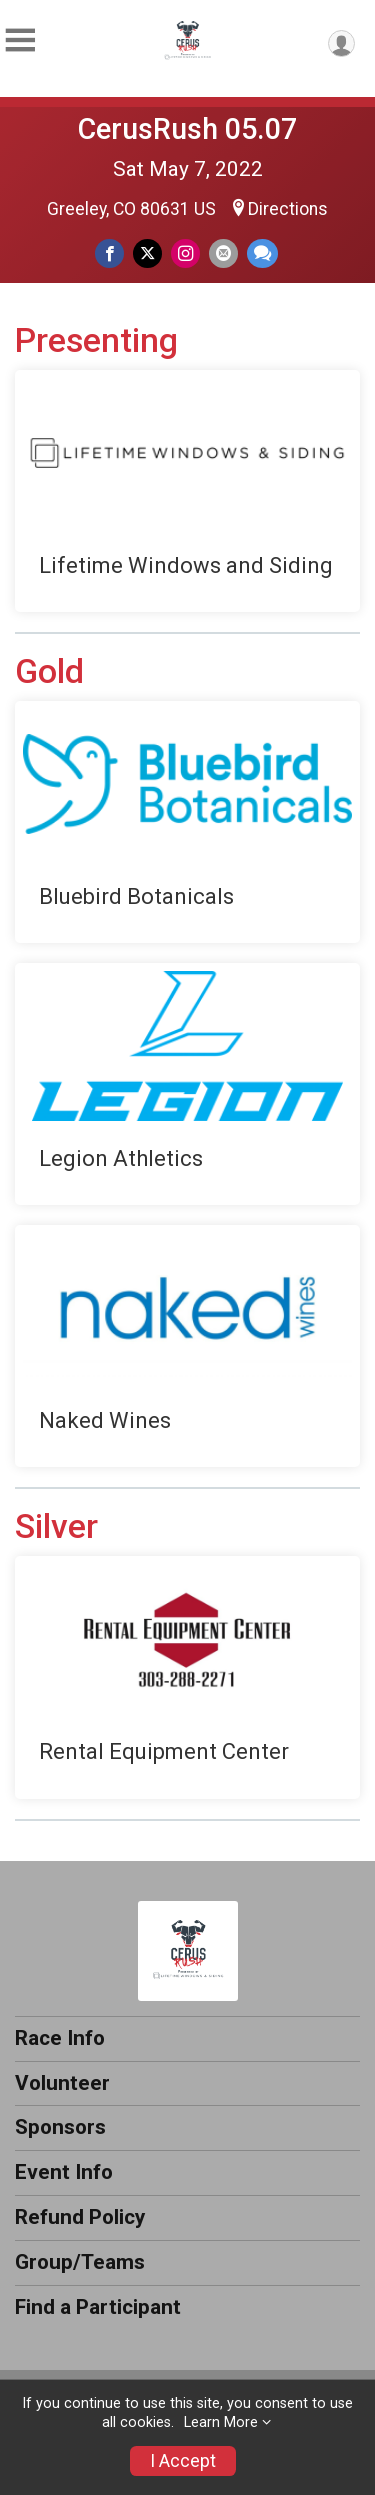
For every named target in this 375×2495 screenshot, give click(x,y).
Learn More (221, 2422)
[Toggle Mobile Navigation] (20, 40)
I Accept (183, 2461)
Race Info (60, 2038)
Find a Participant (98, 2307)
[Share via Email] (223, 253)
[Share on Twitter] (147, 253)
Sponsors (60, 2127)
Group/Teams (80, 2262)
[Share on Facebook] (109, 253)
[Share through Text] (262, 253)
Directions (288, 209)
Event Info (64, 2172)
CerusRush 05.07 (187, 129)
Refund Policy (80, 2217)
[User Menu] (341, 43)
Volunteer (62, 2083)
